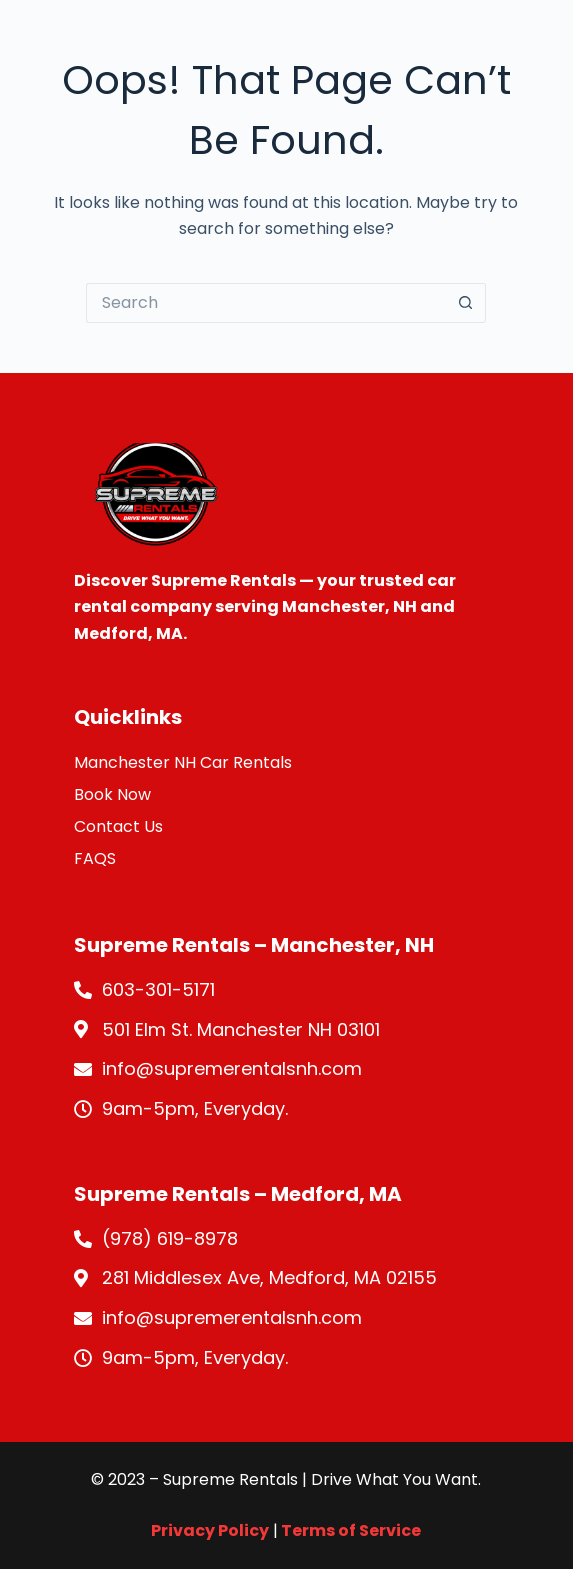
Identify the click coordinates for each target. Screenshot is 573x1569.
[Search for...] (266, 303)
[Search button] (466, 303)
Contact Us (118, 826)
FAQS (95, 858)
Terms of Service (349, 1530)
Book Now (112, 794)
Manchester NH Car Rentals (183, 762)
